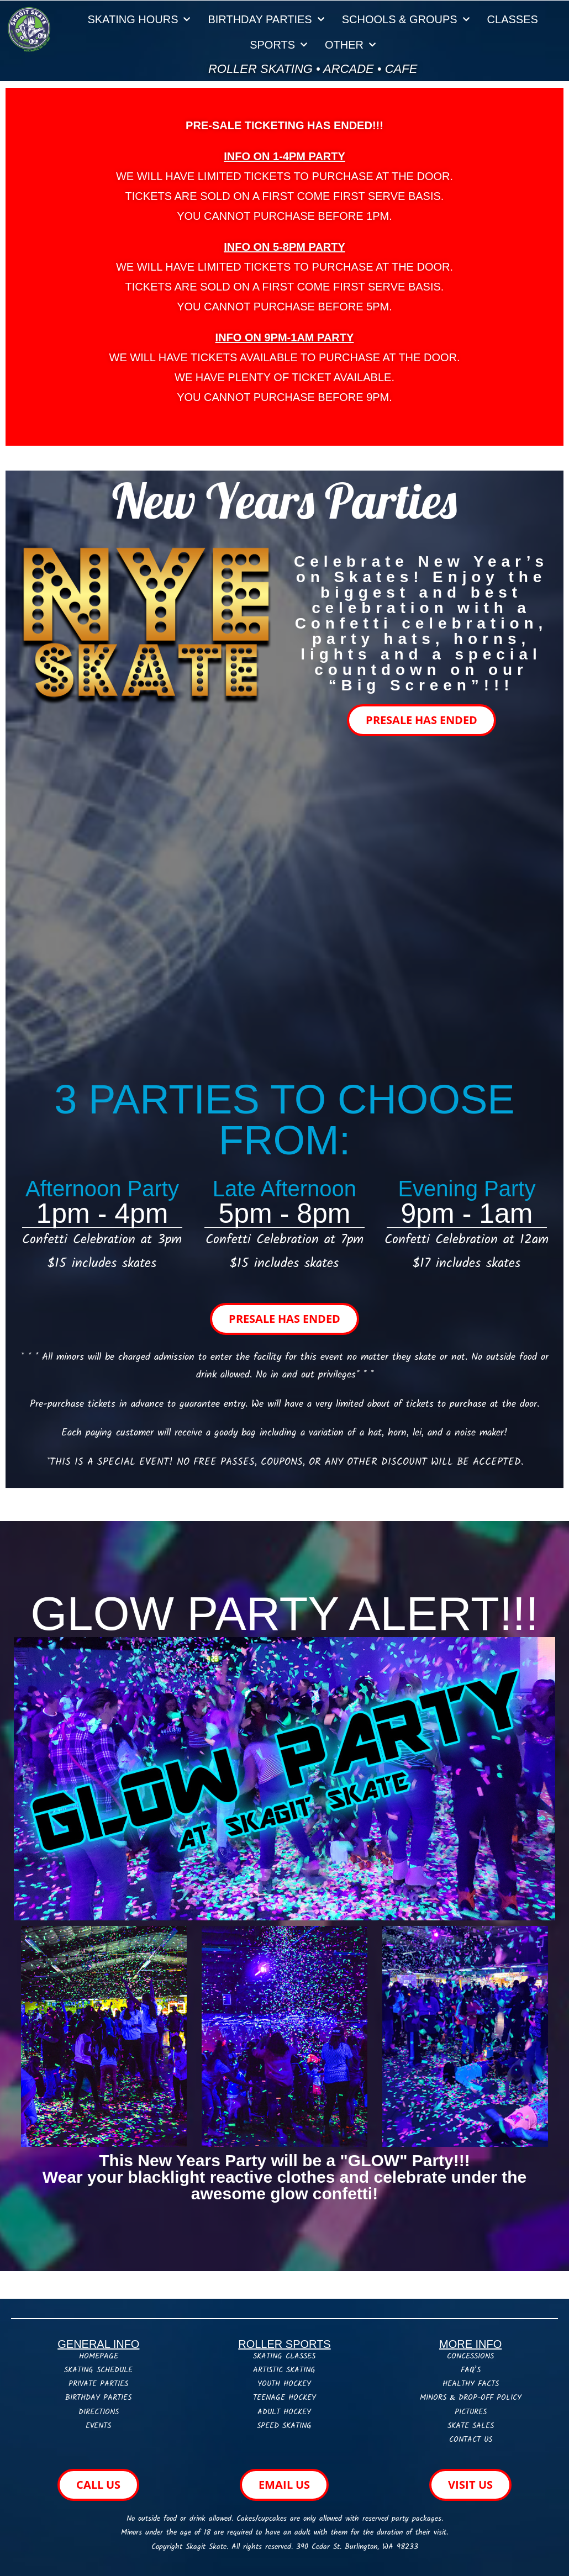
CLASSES (512, 19)
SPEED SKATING (284, 2426)
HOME (89, 2356)
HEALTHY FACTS (470, 2384)
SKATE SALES (470, 2426)
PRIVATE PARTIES (98, 2384)
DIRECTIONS (98, 2412)
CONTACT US (470, 2440)
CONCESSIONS (470, 2356)
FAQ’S (471, 2370)
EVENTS (98, 2426)
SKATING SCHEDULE (98, 2370)
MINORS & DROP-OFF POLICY (470, 2398)
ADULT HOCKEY (284, 2412)
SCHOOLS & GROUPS (406, 19)
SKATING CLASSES (284, 2356)
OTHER (350, 44)
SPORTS (278, 44)
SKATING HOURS (138, 19)
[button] (284, 399)
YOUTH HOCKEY (284, 2384)
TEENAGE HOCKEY (284, 2398)
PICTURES (471, 2412)
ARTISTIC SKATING (284, 2370)
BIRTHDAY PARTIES (266, 19)
